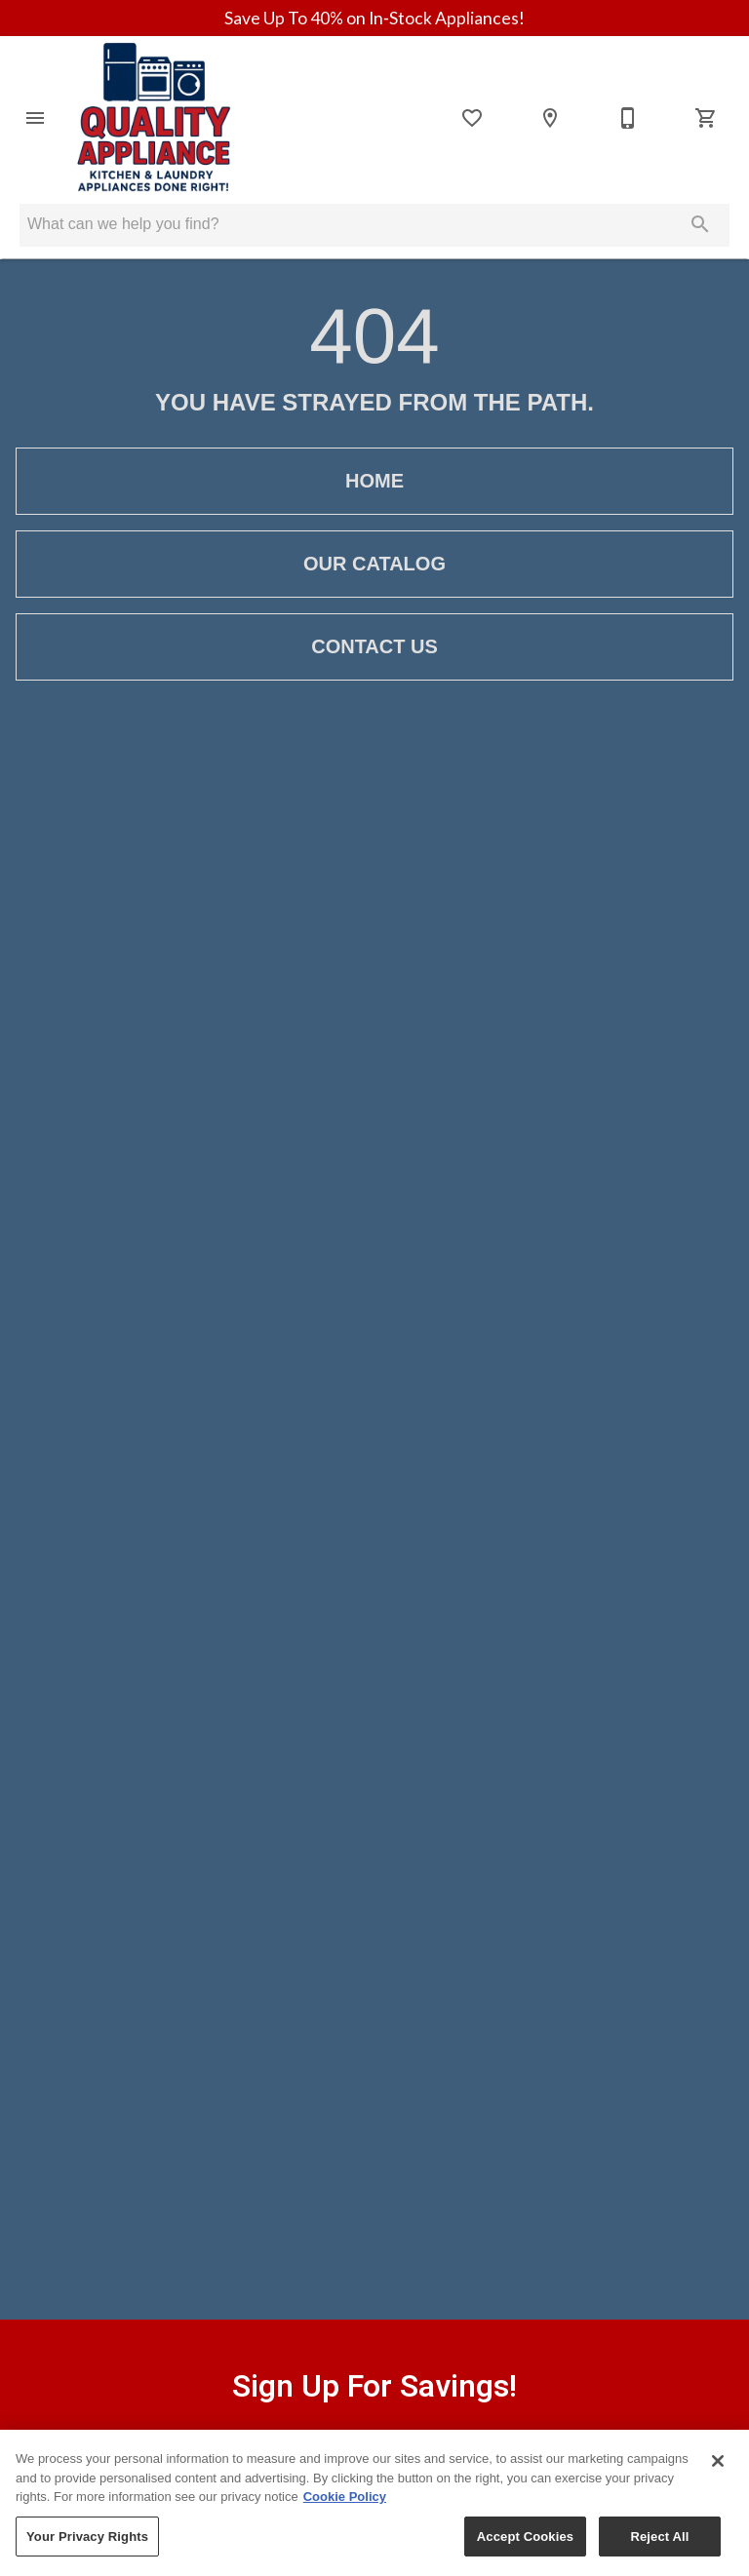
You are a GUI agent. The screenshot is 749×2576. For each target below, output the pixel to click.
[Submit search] (700, 224)
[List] (472, 118)
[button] (35, 118)
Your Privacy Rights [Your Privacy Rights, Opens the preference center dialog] (87, 2551)
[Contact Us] (628, 118)
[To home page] (153, 118)
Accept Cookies (525, 2551)
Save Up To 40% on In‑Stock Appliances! (374, 18)
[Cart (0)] (706, 118)
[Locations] (550, 118)
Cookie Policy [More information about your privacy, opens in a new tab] (344, 2511)
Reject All (659, 2551)
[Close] (717, 2475)
